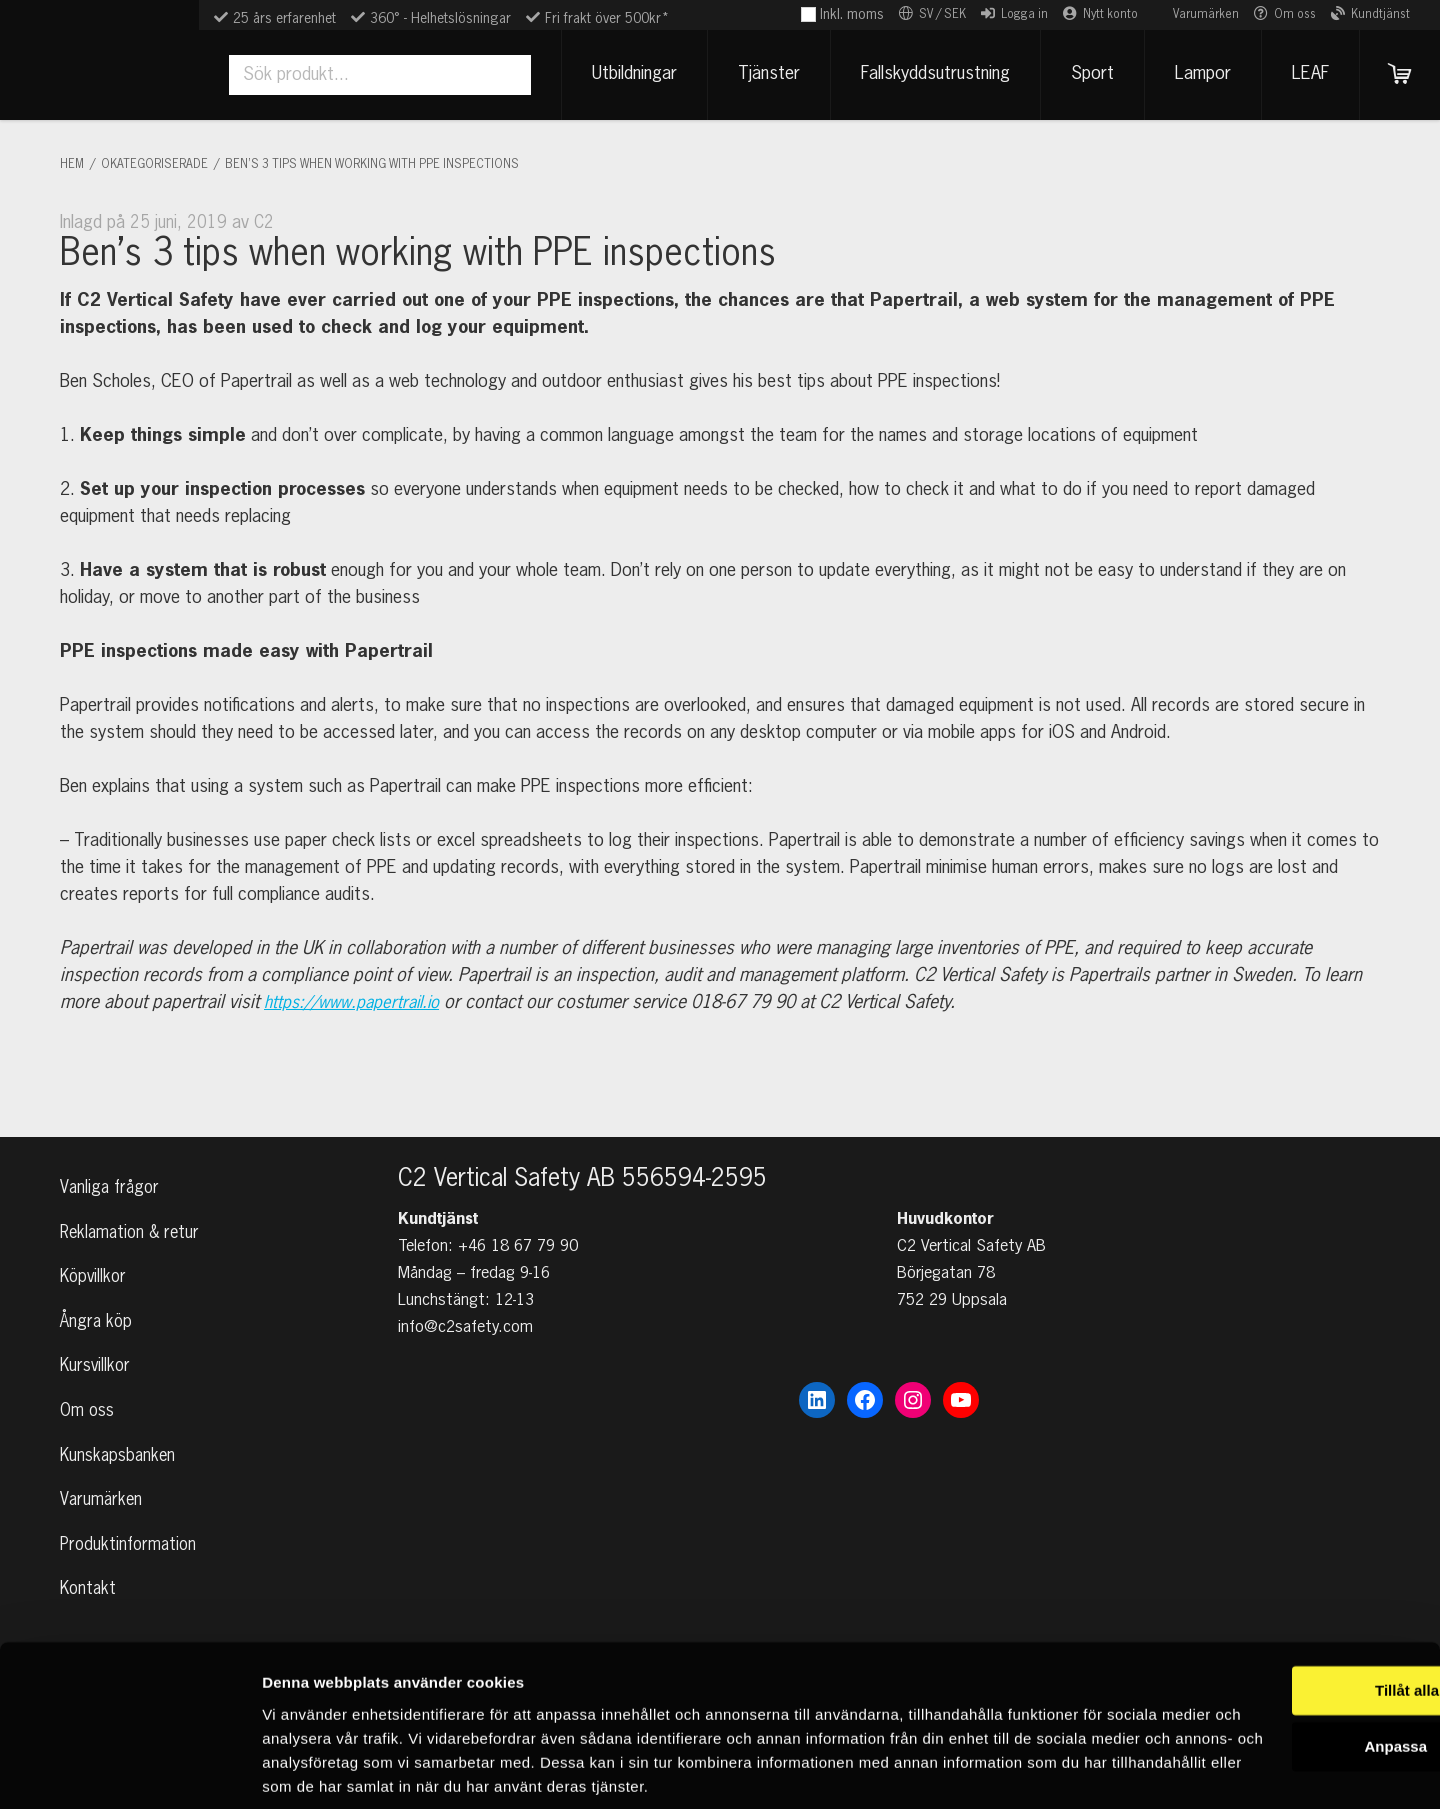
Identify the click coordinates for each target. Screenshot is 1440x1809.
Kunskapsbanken (120, 1444)
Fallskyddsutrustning (925, 74)
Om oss (1295, 15)
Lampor (1193, 74)
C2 (264, 223)
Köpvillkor (95, 1251)
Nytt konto (1110, 15)
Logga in (1024, 15)
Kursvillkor (97, 1348)
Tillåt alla (1273, 1594)
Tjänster (759, 74)
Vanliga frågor (111, 1155)
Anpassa (1273, 1650)
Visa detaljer (306, 1769)
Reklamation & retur (133, 1203)
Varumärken (1206, 15)
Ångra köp (97, 1300)
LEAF (1300, 74)
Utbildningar (624, 74)
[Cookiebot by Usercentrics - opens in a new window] (129, 1770)
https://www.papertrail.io (359, 1003)
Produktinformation (131, 1541)
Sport (1082, 74)
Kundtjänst (1380, 15)
